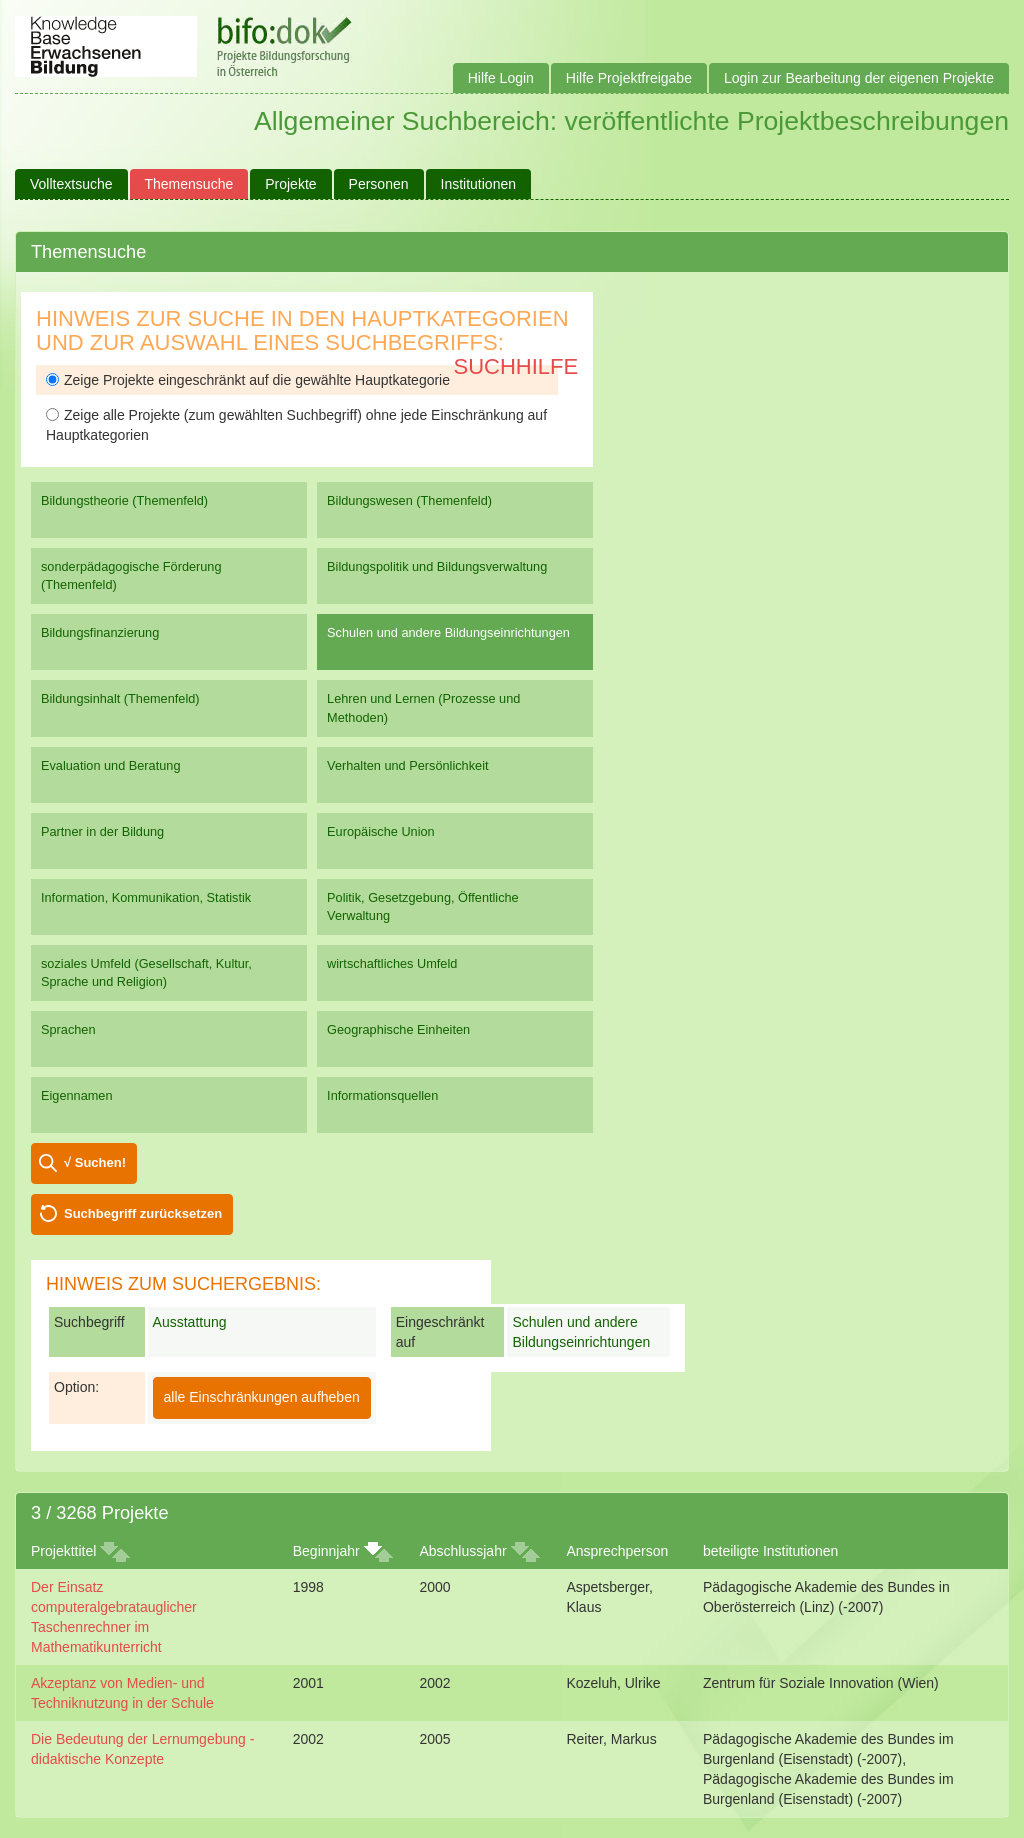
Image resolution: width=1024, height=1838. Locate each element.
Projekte (290, 184)
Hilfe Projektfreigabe (629, 78)
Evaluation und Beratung (110, 765)
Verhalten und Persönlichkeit (407, 765)
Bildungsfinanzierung (100, 632)
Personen (379, 184)
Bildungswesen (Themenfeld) (409, 500)
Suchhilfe (516, 366)
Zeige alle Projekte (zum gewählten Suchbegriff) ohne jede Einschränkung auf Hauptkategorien (296, 425)
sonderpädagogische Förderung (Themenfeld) (131, 575)
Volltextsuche (71, 184)
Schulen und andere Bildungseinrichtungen (448, 632)
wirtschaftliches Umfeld (392, 963)
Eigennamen (77, 1095)
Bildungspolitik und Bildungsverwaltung (437, 566)
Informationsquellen (382, 1095)
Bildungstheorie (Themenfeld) (124, 500)
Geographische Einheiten (398, 1029)
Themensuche (189, 184)
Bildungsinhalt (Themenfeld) (120, 698)
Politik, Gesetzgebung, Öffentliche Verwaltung (423, 906)
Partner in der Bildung (102, 831)
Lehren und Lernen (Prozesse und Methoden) (423, 707)
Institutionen (479, 184)
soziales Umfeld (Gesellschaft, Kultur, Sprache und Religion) (146, 972)
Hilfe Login (501, 78)
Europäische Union (381, 831)
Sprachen (68, 1029)
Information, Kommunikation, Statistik (146, 897)
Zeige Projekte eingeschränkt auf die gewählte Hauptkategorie (248, 380)
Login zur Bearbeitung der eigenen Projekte (859, 78)
